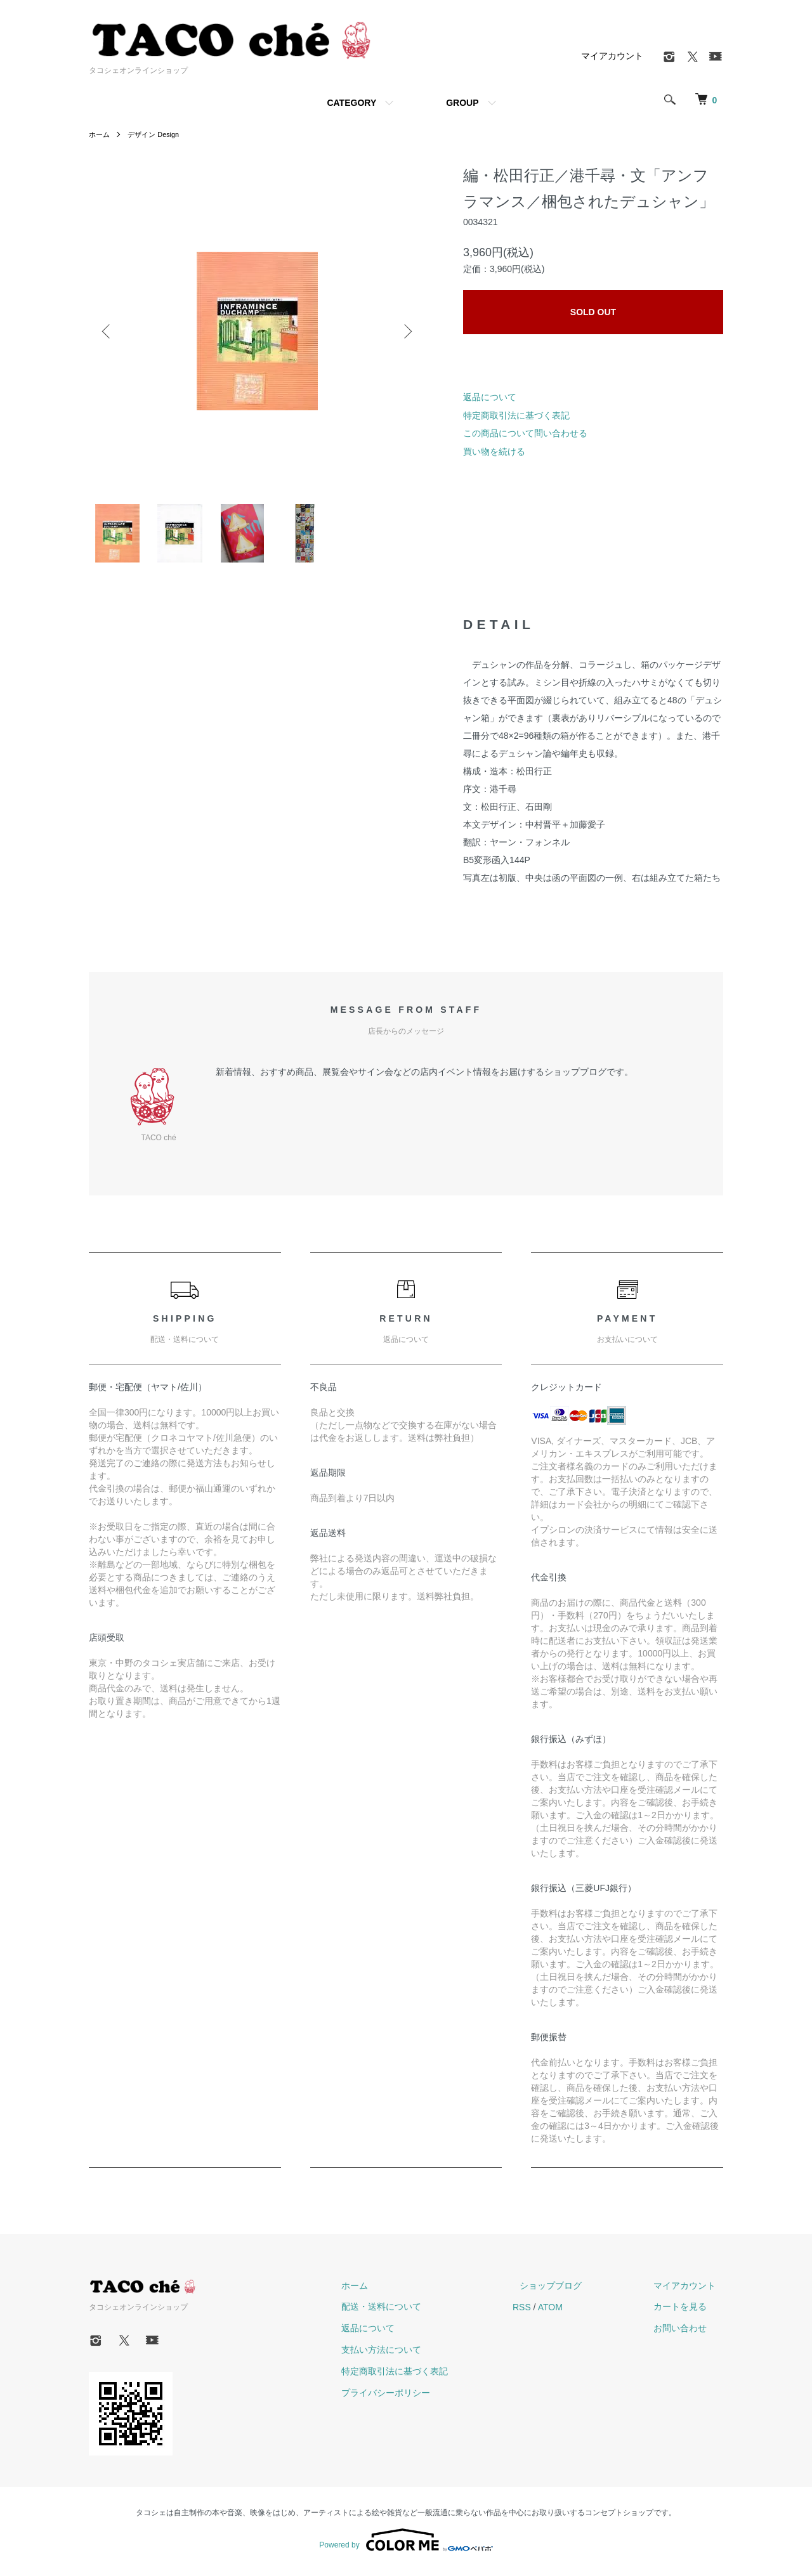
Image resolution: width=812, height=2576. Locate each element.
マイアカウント (612, 56)
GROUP (462, 103)
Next (406, 331)
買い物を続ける (494, 451)
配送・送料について (418, 2312)
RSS (551, 2312)
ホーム (100, 134)
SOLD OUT (593, 312)
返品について (489, 397)
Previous (107, 331)
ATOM (579, 2312)
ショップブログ (573, 2291)
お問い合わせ (687, 2334)
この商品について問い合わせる (525, 433)
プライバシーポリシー (422, 2398)
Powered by (405, 2545)
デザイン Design (157, 134)
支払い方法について (418, 2355)
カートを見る (687, 2312)
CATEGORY (351, 103)
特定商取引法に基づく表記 (516, 415)
